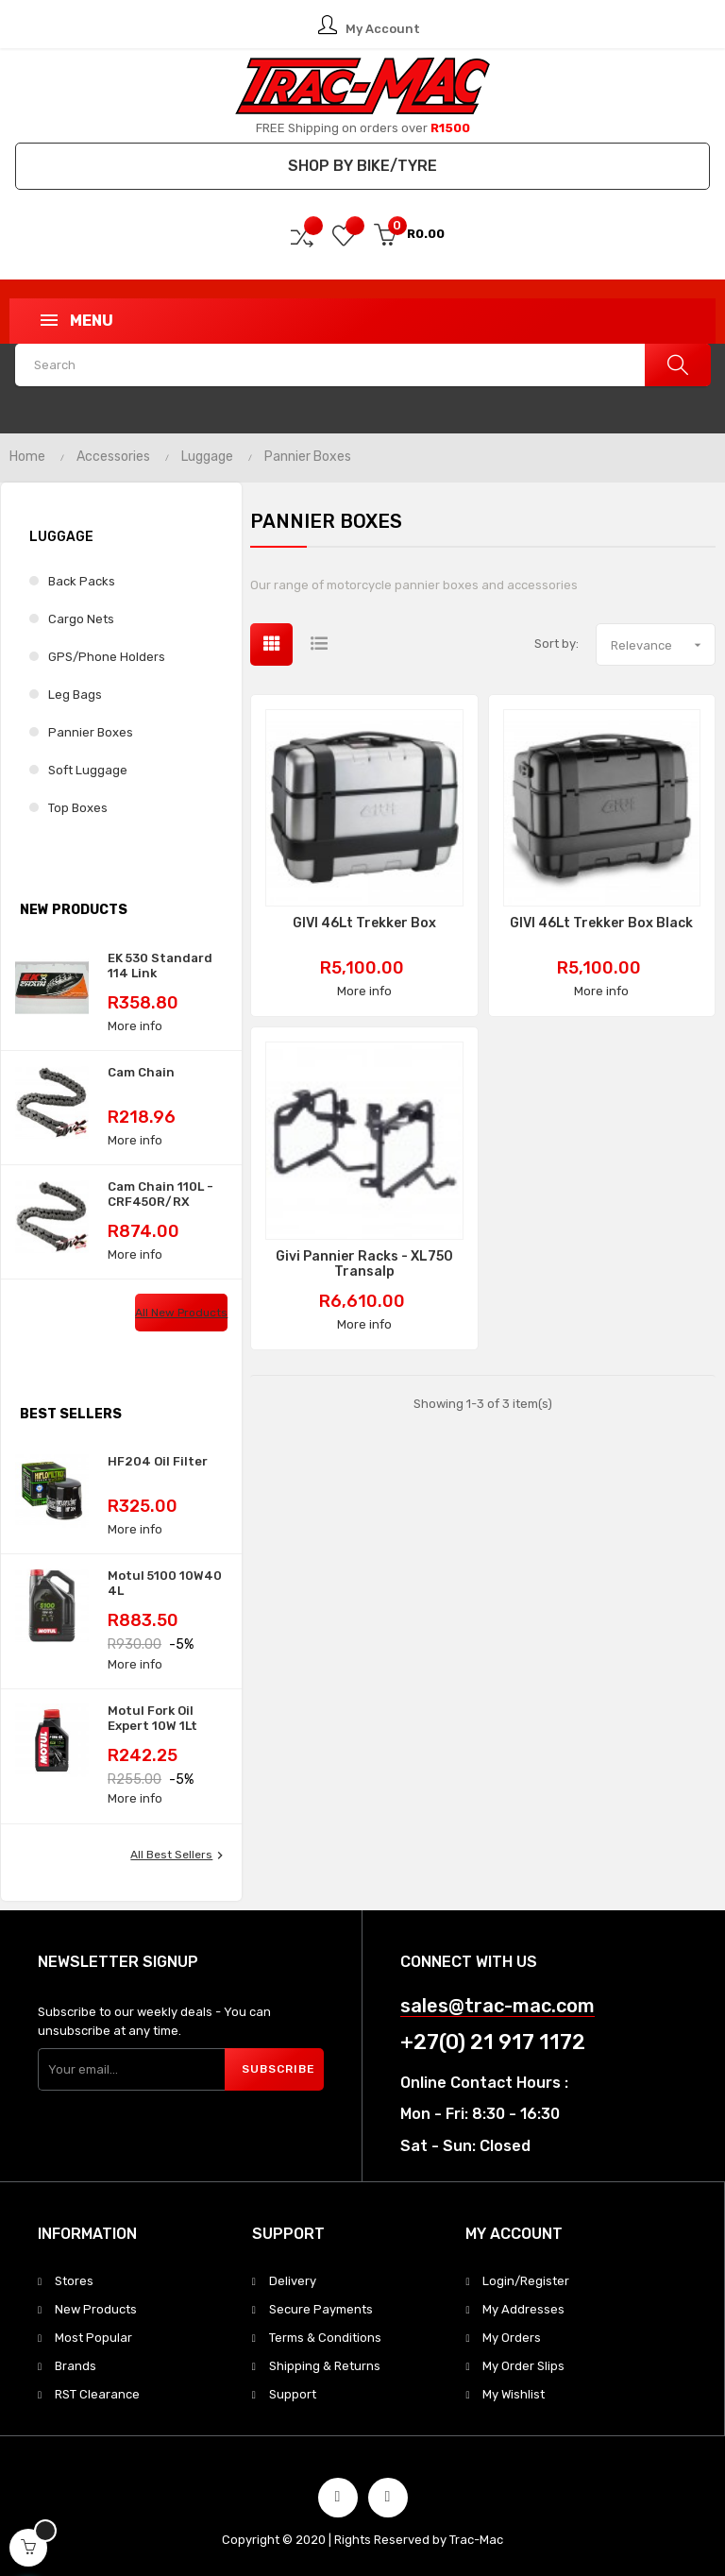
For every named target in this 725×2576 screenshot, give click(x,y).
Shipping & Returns (324, 2366)
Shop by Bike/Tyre (362, 166)
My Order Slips (523, 2366)
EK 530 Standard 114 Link (160, 965)
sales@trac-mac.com (497, 2006)
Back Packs (81, 581)
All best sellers (179, 1855)
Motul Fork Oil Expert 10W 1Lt (152, 1718)
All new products (181, 1312)
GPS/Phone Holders (106, 657)
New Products (96, 2309)
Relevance (663, 645)
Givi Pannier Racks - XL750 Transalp (364, 1264)
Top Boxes (78, 808)
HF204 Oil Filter (158, 1461)
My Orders (511, 2337)
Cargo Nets (81, 619)
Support (292, 2394)
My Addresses (523, 2309)
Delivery (292, 2281)
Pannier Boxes (90, 732)
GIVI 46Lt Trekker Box (364, 923)
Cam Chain (141, 1072)
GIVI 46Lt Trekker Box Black (601, 923)
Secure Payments (321, 2309)
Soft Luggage (87, 770)
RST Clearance (97, 2394)
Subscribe (278, 2069)
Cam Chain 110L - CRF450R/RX (160, 1194)
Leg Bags (75, 694)
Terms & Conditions (325, 2337)
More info (135, 1026)
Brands (75, 2366)
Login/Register (525, 2281)
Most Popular (93, 2337)
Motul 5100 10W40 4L (165, 1583)
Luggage (61, 537)
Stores (74, 2281)
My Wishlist (513, 2394)
